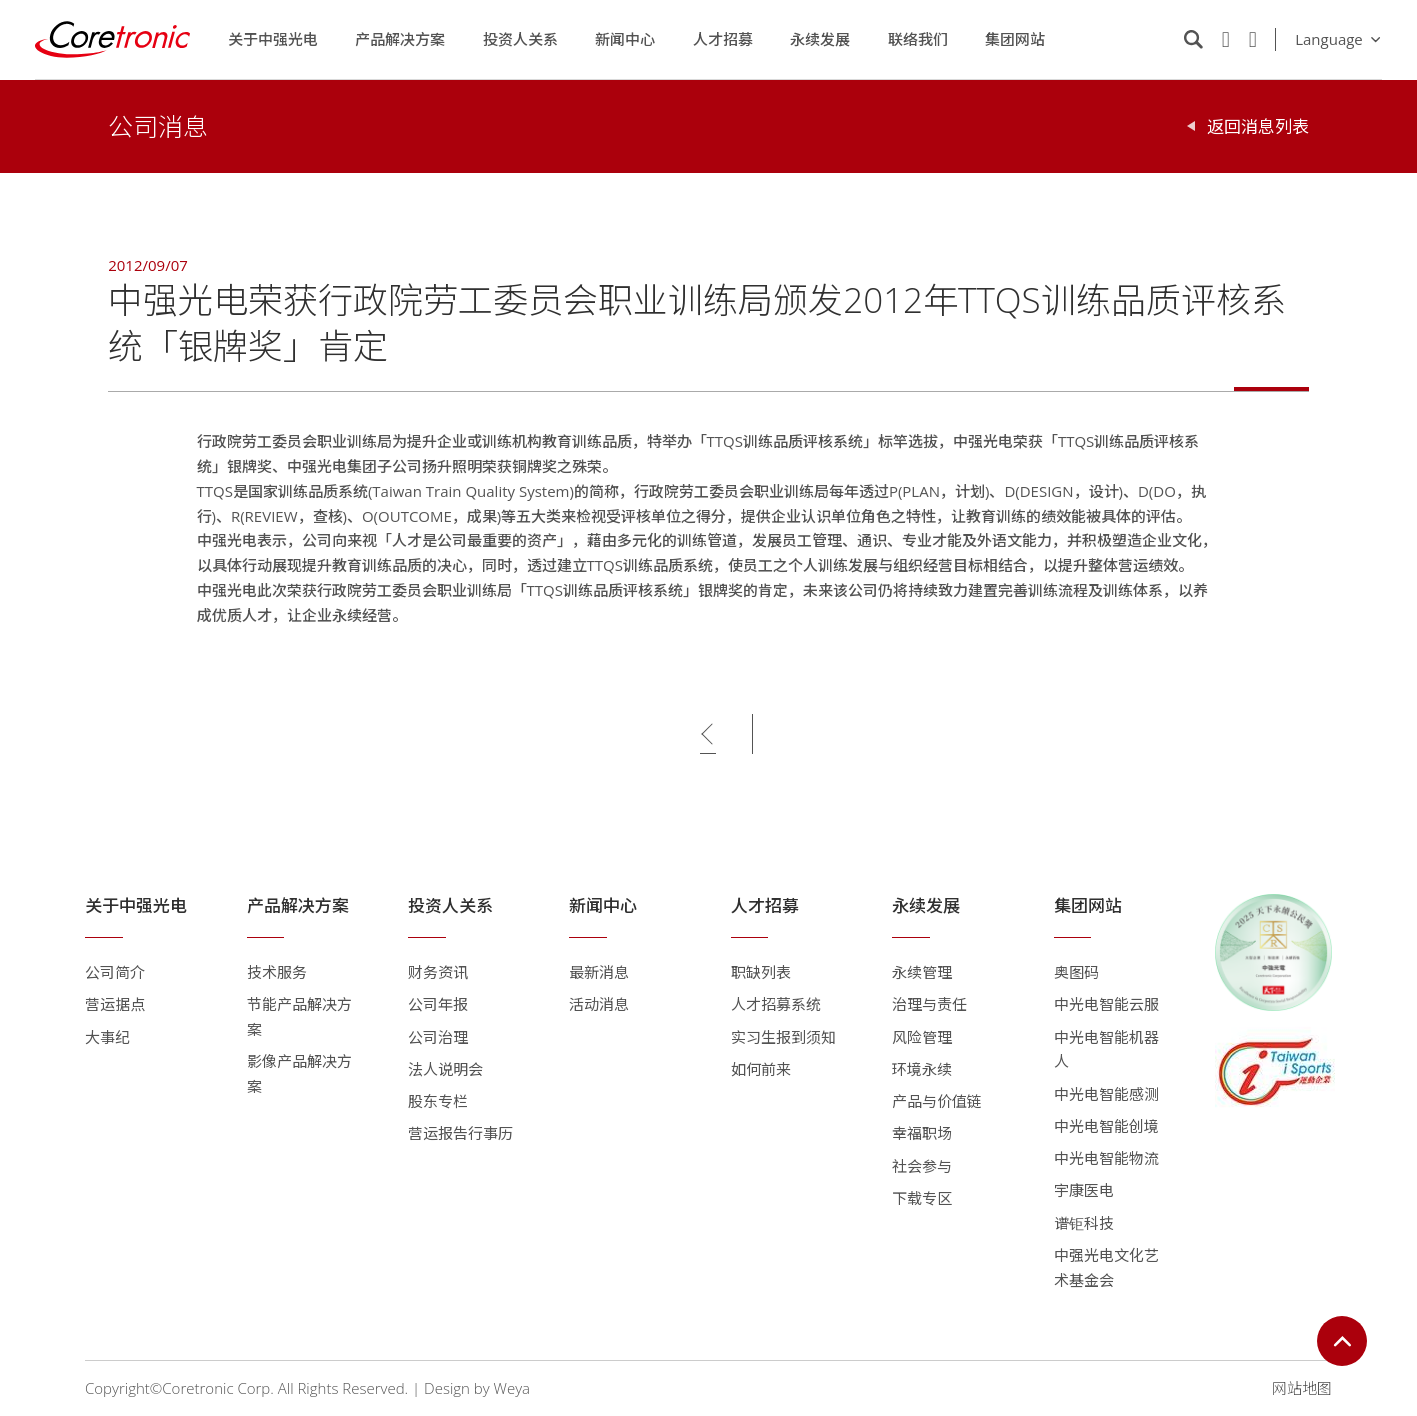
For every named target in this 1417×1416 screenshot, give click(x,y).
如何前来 (761, 1069)
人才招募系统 (776, 1004)
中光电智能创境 (1106, 1126)
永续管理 (922, 972)
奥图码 (1076, 972)
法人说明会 (445, 1069)
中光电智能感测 (1106, 1094)
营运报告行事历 (460, 1133)
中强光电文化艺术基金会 (1106, 1267)
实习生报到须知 (783, 1037)
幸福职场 (922, 1133)
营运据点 (115, 1004)
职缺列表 (761, 972)
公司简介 (115, 972)
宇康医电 (1084, 1190)
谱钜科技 (1084, 1223)
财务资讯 (438, 972)
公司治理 (438, 1037)
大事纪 (107, 1037)
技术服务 (277, 972)
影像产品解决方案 (299, 1073)
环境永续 (922, 1069)
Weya (512, 1388)
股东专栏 (438, 1101)
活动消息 (599, 1004)
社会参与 (922, 1166)
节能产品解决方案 (299, 1016)
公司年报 (438, 1004)
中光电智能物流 (1106, 1158)
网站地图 (1302, 1388)
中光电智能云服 (1106, 1004)
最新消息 (599, 972)
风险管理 (922, 1037)
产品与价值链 (937, 1101)
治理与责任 (929, 1004)
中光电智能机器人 (1106, 1049)
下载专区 (922, 1198)
